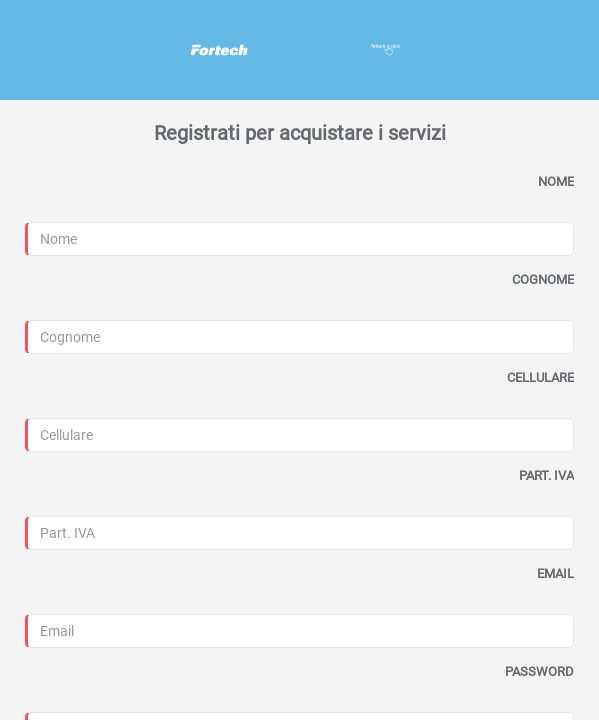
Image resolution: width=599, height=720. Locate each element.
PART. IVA (546, 475)
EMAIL (555, 573)
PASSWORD (539, 671)
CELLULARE (540, 377)
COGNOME (543, 279)
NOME (556, 181)
